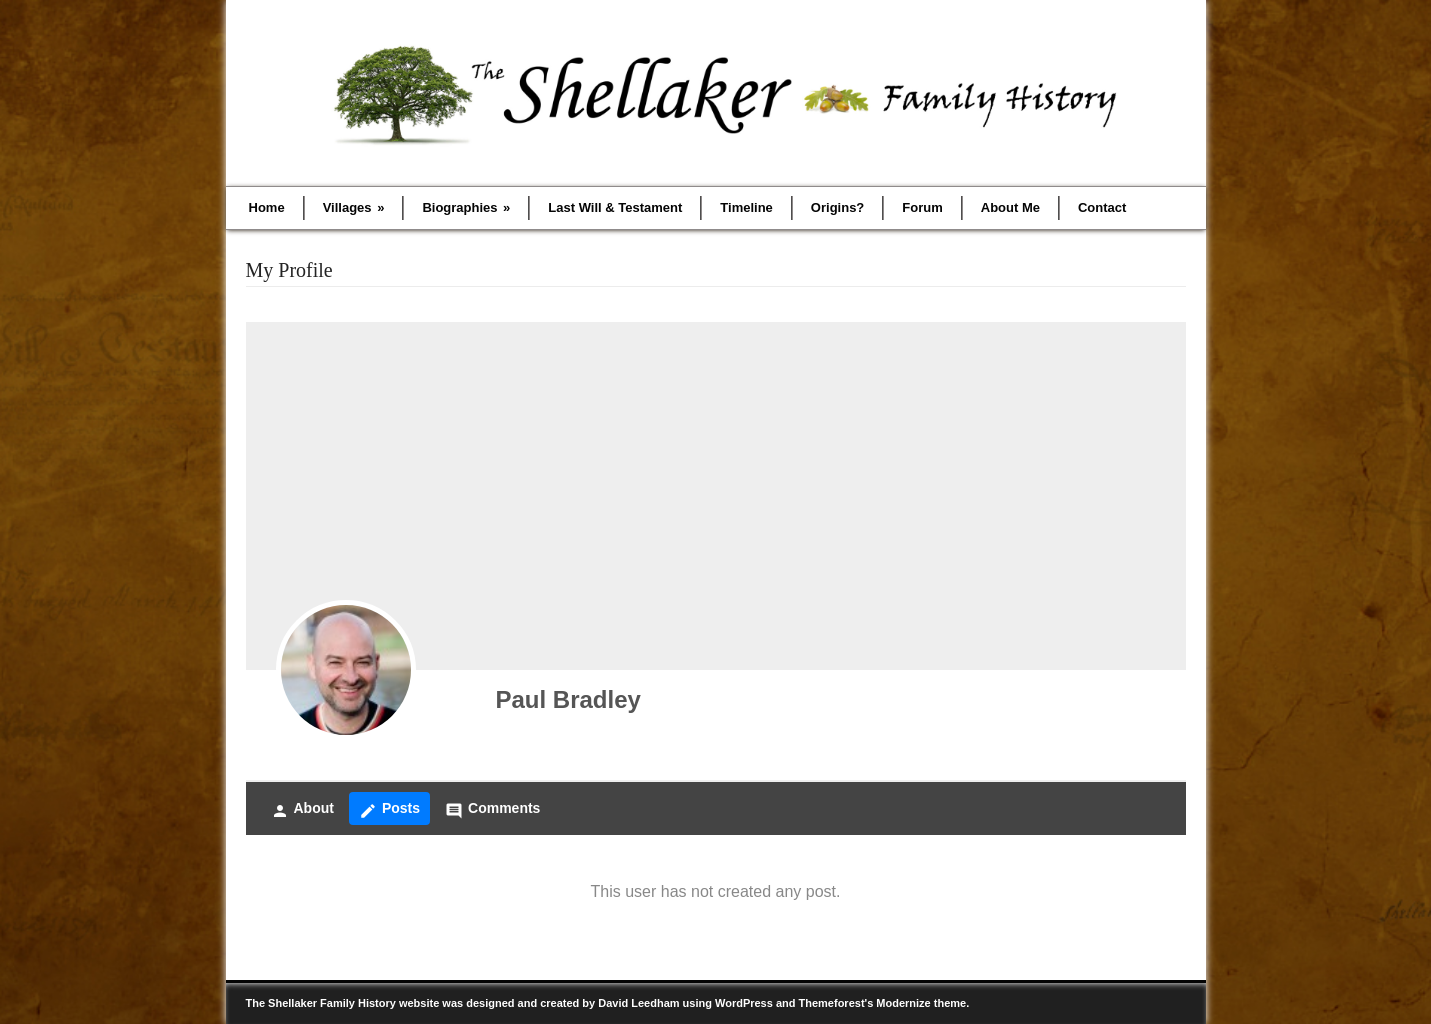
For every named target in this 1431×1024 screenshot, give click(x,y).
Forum (922, 207)
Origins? (837, 207)
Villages (354, 207)
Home (267, 207)
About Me (1010, 207)
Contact (1102, 207)
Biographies (466, 207)
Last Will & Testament (615, 207)
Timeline (746, 207)
